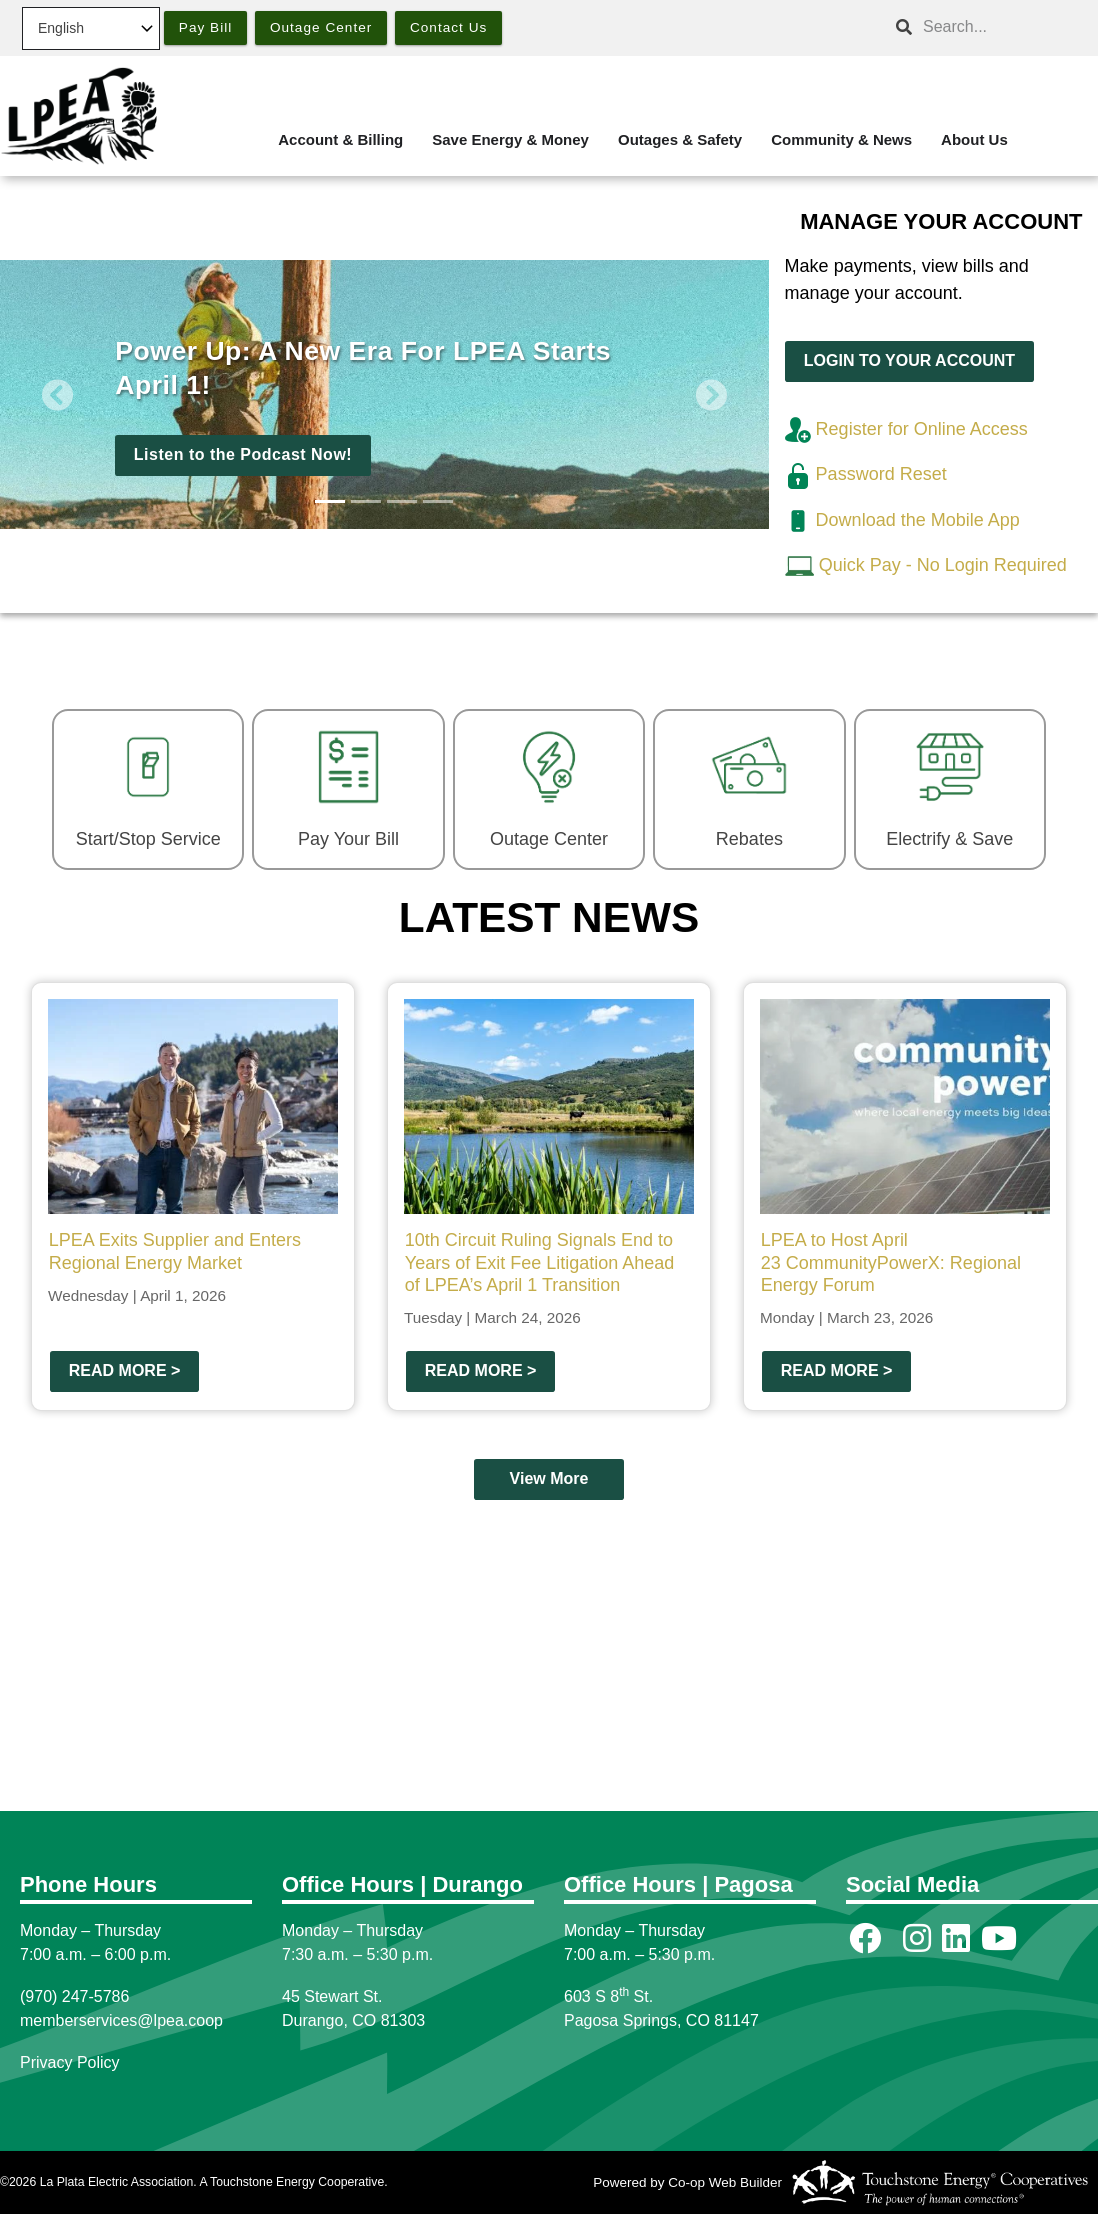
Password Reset (866, 474)
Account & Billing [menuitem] (340, 139)
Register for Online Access (906, 429)
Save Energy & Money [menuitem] (510, 139)
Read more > (125, 1370)
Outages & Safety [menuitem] (680, 139)
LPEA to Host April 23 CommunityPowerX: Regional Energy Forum (891, 1262)
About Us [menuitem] (974, 139)
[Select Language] (91, 28)
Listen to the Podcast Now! (243, 454)
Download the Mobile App (902, 520)
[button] (57, 394)
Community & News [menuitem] (841, 139)
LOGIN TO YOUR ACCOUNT (908, 360)
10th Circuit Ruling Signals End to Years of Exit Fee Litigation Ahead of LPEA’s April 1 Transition (540, 1262)
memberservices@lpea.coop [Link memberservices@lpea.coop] (121, 2020)
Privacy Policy (70, 2062)
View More (549, 1479)
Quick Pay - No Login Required (943, 565)
